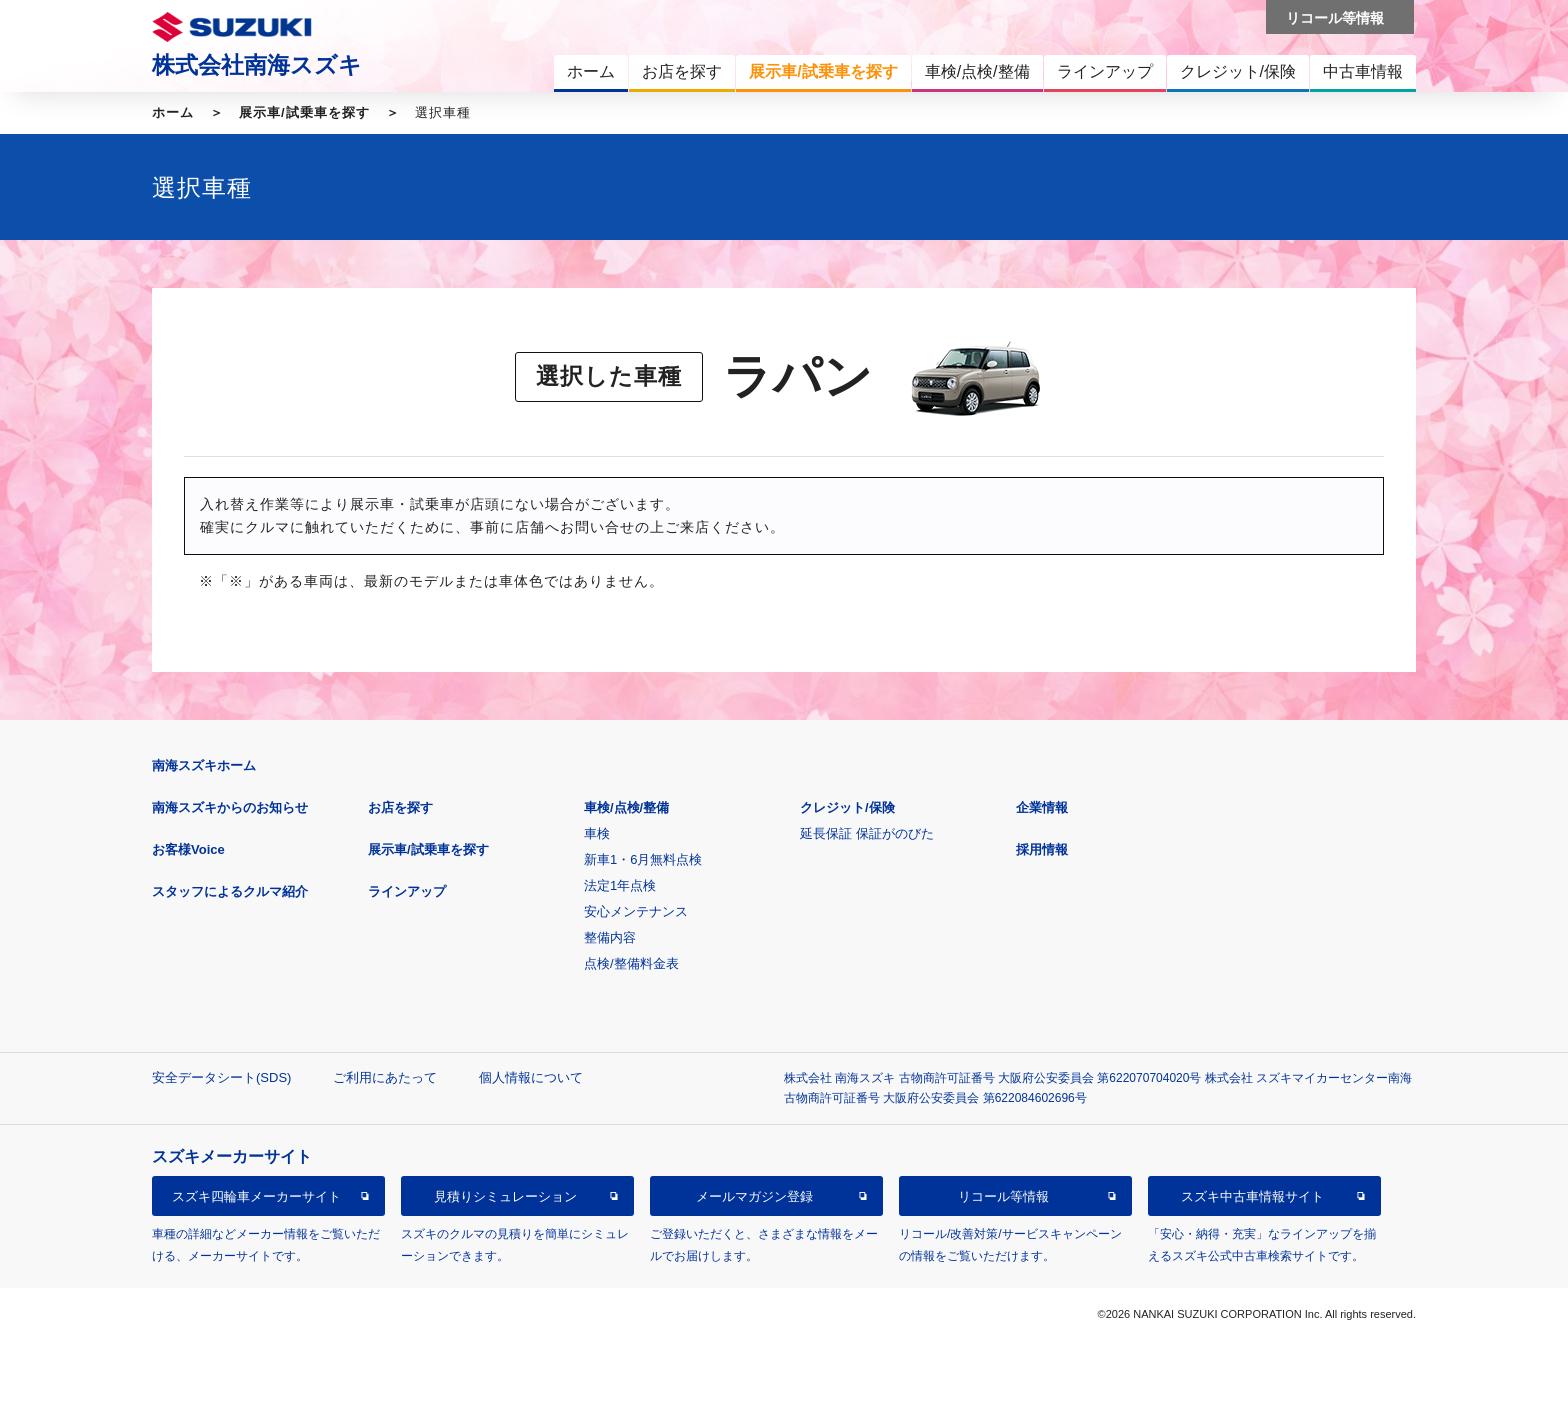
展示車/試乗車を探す (304, 112)
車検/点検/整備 (626, 807)
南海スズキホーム (204, 765)
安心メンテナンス (636, 911)
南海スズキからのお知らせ (230, 807)
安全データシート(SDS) (221, 1077)
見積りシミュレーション (505, 1196)
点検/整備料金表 (631, 963)
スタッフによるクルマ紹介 (230, 891)
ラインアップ (407, 891)
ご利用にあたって (385, 1077)
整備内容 (610, 937)
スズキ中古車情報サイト (1252, 1196)
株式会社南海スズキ (257, 65)
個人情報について (531, 1077)
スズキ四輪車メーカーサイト (256, 1196)
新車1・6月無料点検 (643, 859)
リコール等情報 (1003, 1196)
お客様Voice (188, 849)
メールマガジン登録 (754, 1196)
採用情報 (1042, 849)
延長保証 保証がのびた (867, 833)
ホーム (173, 112)
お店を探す (400, 807)
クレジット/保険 (847, 807)
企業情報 (1042, 807)
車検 (597, 833)
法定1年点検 (620, 885)
